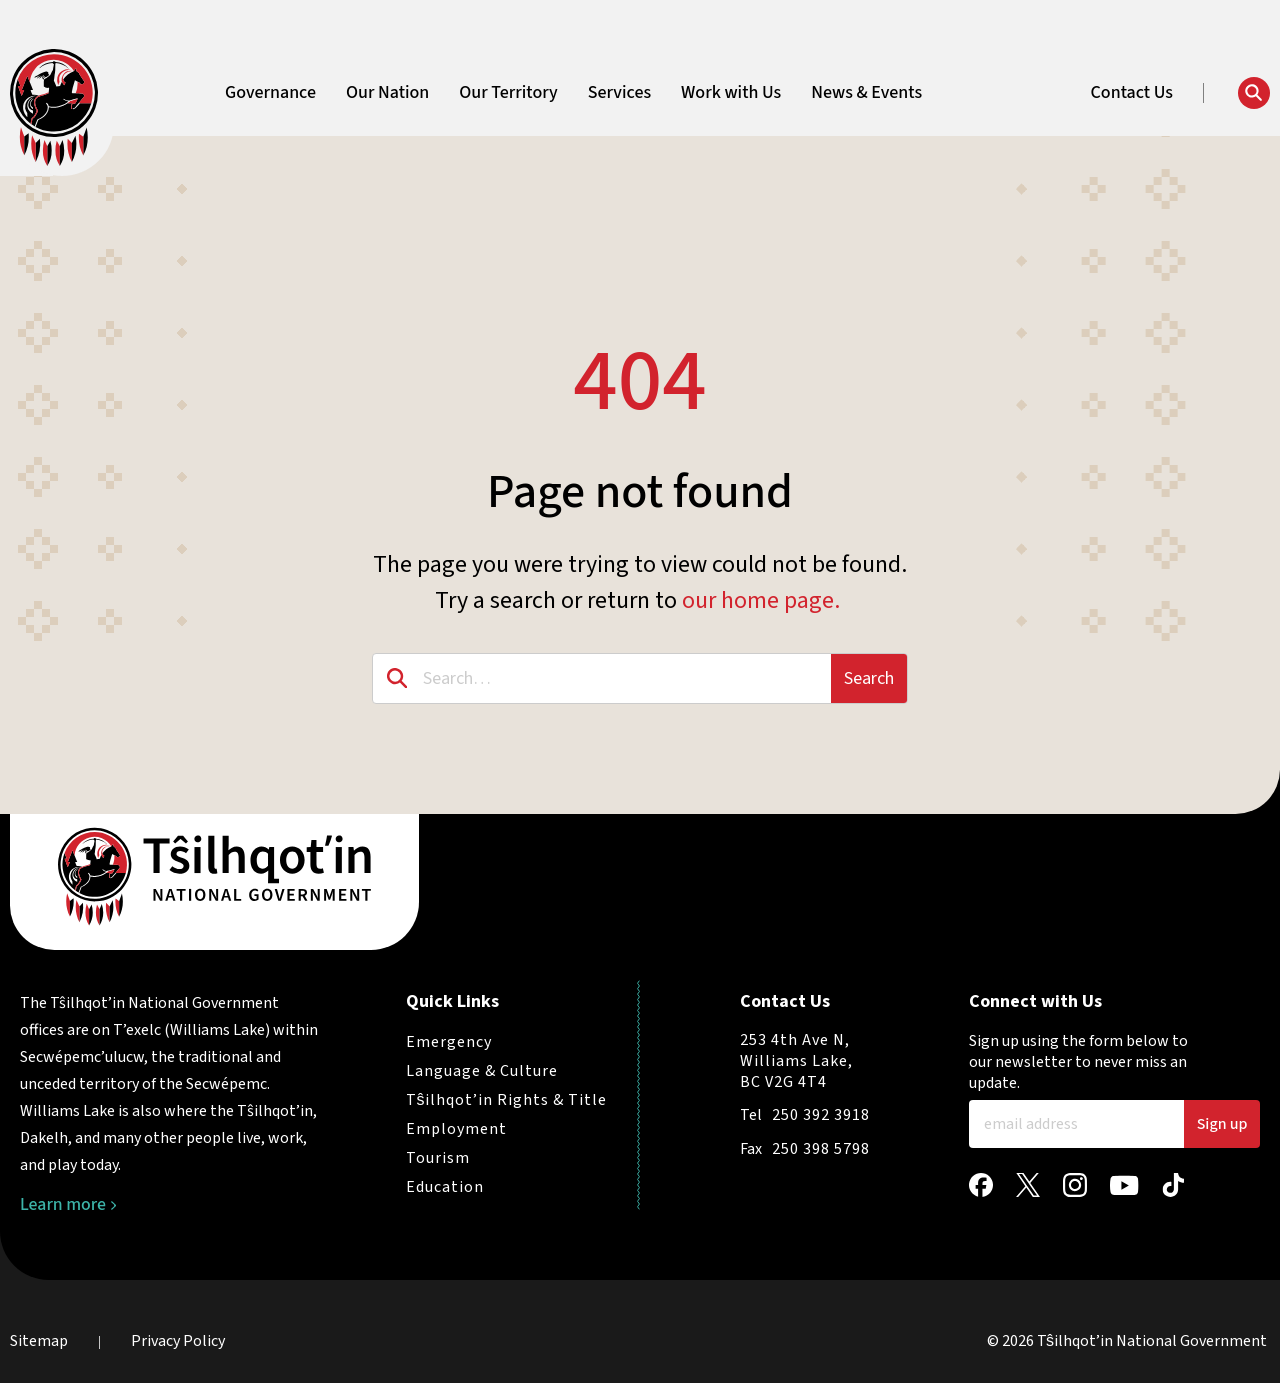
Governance (270, 93)
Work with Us (731, 93)
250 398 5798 (821, 1149)
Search (869, 678)
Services (619, 93)
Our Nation (387, 93)
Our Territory (508, 93)
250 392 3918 (821, 1115)
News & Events (866, 93)
